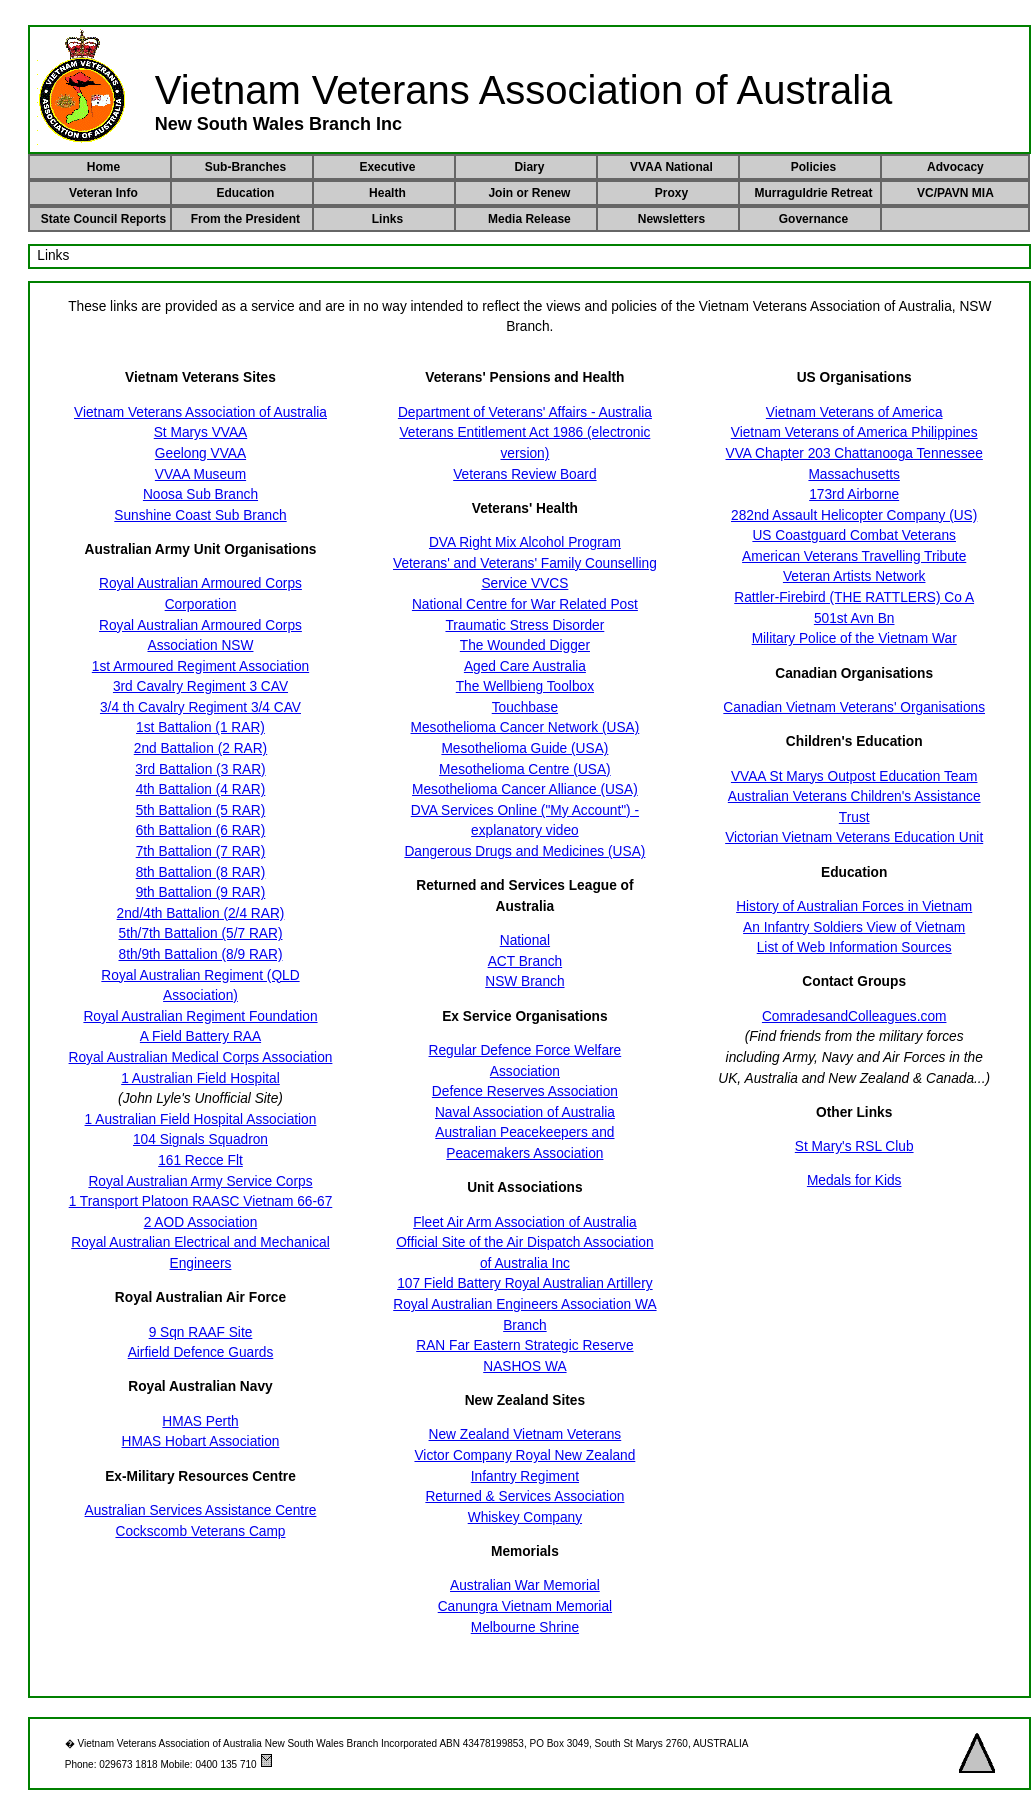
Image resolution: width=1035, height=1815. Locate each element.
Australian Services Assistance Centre (201, 1510)
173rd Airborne (854, 494)
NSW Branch (524, 981)
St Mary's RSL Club (854, 1146)
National (525, 940)
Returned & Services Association (524, 1496)
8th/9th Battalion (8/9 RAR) (201, 954)
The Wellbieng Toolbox (525, 686)
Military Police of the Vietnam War (854, 638)
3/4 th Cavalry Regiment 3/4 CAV (200, 707)
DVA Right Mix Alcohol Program (525, 542)
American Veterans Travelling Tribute (854, 556)
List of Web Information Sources (854, 947)
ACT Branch (525, 961)
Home (103, 167)
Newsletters (671, 219)
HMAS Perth (200, 1421)
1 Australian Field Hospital (200, 1078)
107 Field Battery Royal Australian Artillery (524, 1283)
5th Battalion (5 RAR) (201, 810)
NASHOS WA (524, 1366)
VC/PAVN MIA (955, 193)
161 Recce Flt (200, 1160)
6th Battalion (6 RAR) (201, 830)
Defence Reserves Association (525, 1091)
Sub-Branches (245, 167)
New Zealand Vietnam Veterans (525, 1434)
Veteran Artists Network (854, 576)
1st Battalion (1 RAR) (200, 727)
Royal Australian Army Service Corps (200, 1181)
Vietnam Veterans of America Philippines (854, 432)
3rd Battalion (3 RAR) (200, 769)
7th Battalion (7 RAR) (201, 851)
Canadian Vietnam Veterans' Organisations (854, 707)
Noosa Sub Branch (200, 494)
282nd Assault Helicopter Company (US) (854, 515)
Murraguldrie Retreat (813, 193)
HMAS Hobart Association (201, 1441)
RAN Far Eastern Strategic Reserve (524, 1345)
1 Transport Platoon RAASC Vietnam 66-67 (201, 1201)
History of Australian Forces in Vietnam (854, 906)
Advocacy (955, 167)
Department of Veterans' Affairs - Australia (525, 412)
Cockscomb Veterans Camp (200, 1531)
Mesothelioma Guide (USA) (524, 748)
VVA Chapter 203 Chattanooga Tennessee (854, 453)
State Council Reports (103, 219)
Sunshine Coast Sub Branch (200, 515)
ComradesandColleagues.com (854, 1016)
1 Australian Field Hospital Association (201, 1119)
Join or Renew (529, 193)
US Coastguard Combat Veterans (854, 535)
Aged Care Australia (525, 666)
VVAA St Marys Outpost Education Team (854, 776)
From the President (245, 219)
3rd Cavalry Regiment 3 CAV (200, 686)
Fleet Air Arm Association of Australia (524, 1222)
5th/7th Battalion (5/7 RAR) (201, 933)
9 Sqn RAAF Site (201, 1332)
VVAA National (671, 167)
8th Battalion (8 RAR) (201, 872)
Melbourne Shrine (525, 1627)
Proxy (671, 193)
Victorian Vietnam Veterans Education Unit (854, 837)
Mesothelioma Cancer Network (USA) (525, 727)
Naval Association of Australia (525, 1112)
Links (387, 219)
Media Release (529, 219)
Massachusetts (854, 474)
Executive (387, 167)
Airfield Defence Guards (201, 1352)
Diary (529, 167)
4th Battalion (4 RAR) (201, 789)
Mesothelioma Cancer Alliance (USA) (525, 789)
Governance (813, 219)
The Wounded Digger (525, 645)
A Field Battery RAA (200, 1036)
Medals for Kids (854, 1180)
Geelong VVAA (200, 453)
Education (245, 193)
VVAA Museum (200, 474)
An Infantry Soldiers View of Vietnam (854, 927)
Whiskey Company (525, 1517)
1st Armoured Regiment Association (200, 666)
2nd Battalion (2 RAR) (200, 748)
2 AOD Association (201, 1222)
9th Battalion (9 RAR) (201, 892)
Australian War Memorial (525, 1585)
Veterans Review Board (524, 474)
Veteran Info (103, 193)
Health (387, 193)
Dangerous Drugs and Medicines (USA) (524, 851)
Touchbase (525, 707)
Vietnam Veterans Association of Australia (200, 412)
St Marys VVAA (201, 432)
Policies (813, 167)
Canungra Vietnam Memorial (525, 1606)
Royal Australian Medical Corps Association (201, 1057)
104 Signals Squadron (200, 1139)
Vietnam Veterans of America (854, 412)
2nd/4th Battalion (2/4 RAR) (201, 913)
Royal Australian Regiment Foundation (200, 1016)
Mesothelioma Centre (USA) (525, 769)
